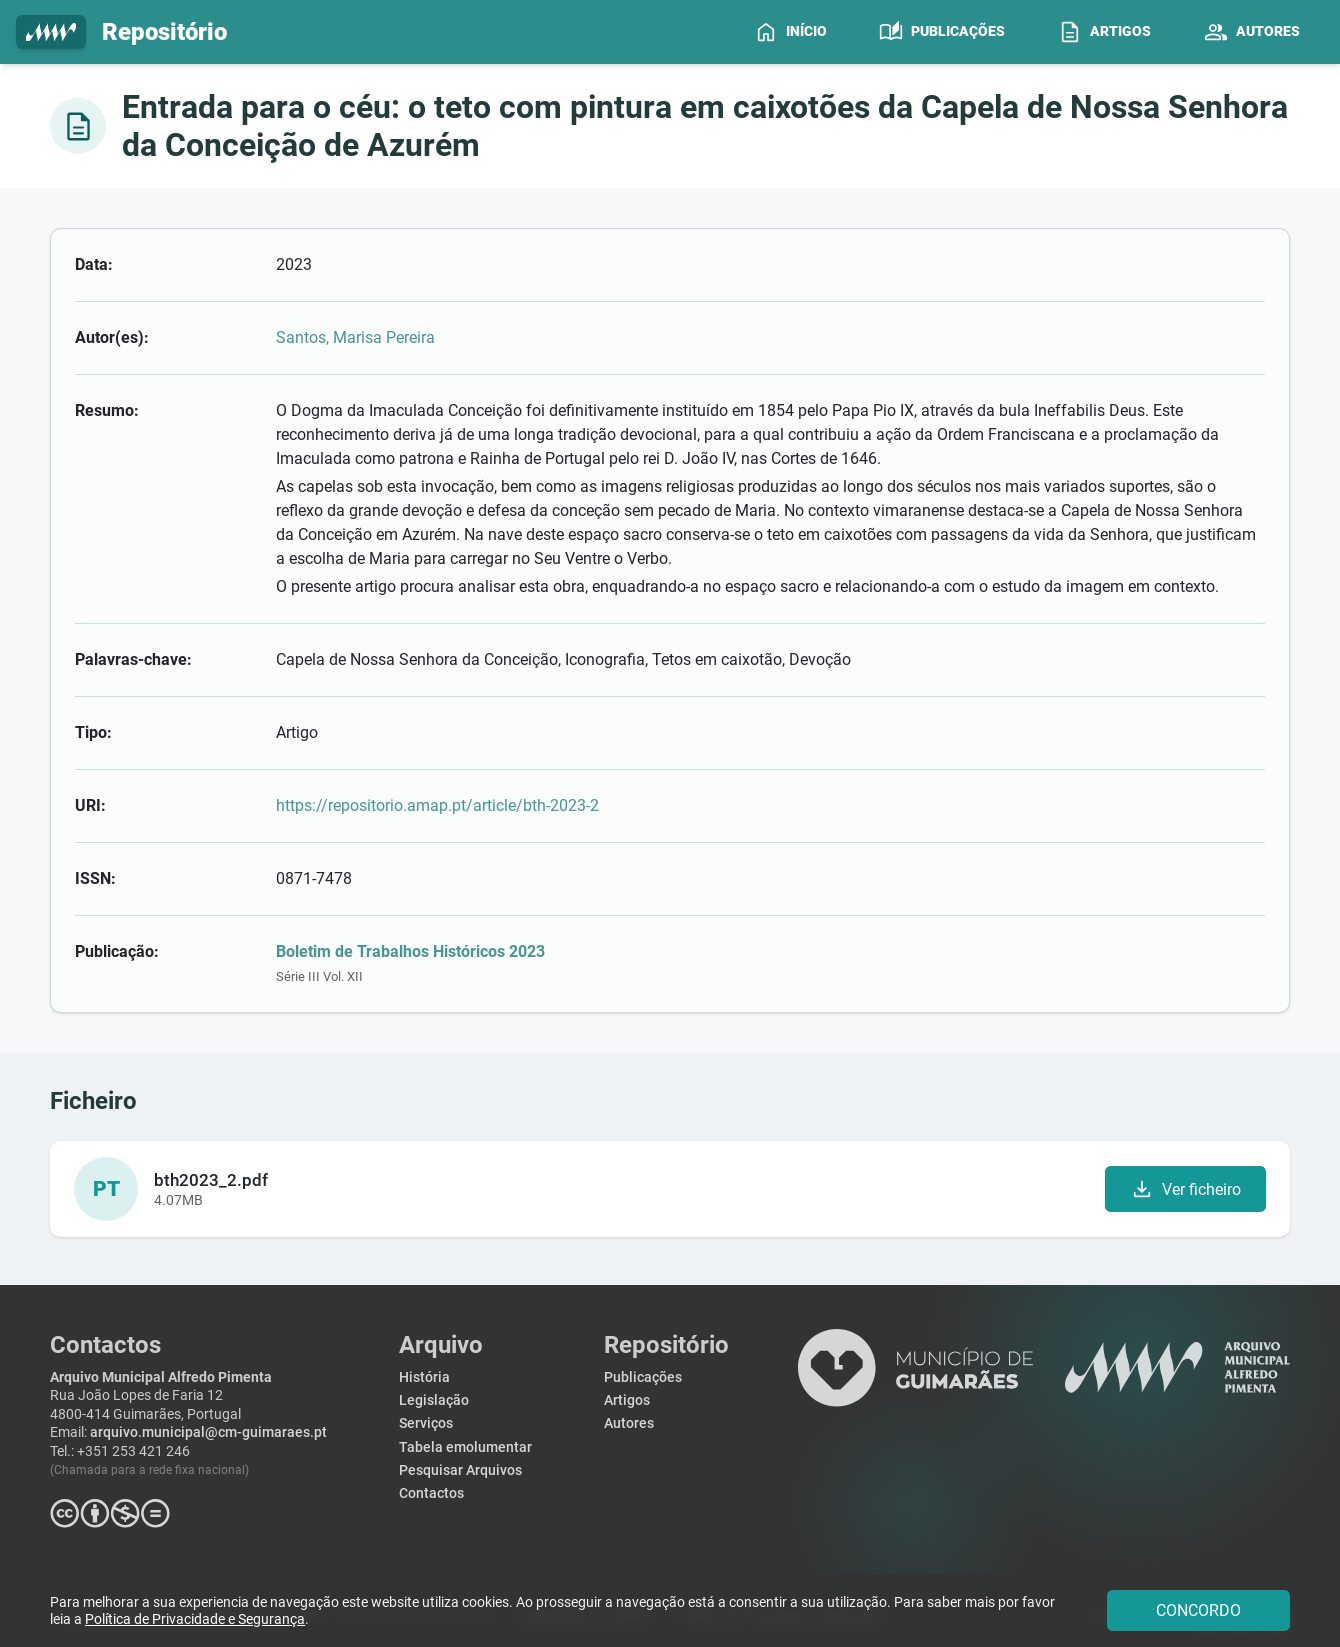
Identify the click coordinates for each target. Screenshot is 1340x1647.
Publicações (643, 1377)
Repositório (121, 32)
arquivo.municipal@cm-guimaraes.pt (208, 1432)
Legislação (434, 1400)
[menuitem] (790, 32)
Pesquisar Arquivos (460, 1470)
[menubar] (1035, 32)
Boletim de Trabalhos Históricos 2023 (410, 951)
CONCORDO (1198, 1610)
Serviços (426, 1423)
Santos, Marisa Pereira (355, 337)
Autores (629, 1423)
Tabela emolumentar (465, 1447)
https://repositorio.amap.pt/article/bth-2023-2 (437, 805)
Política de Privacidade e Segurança (195, 1619)
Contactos (431, 1493)
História (424, 1377)
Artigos (627, 1400)
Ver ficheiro (1185, 1189)
